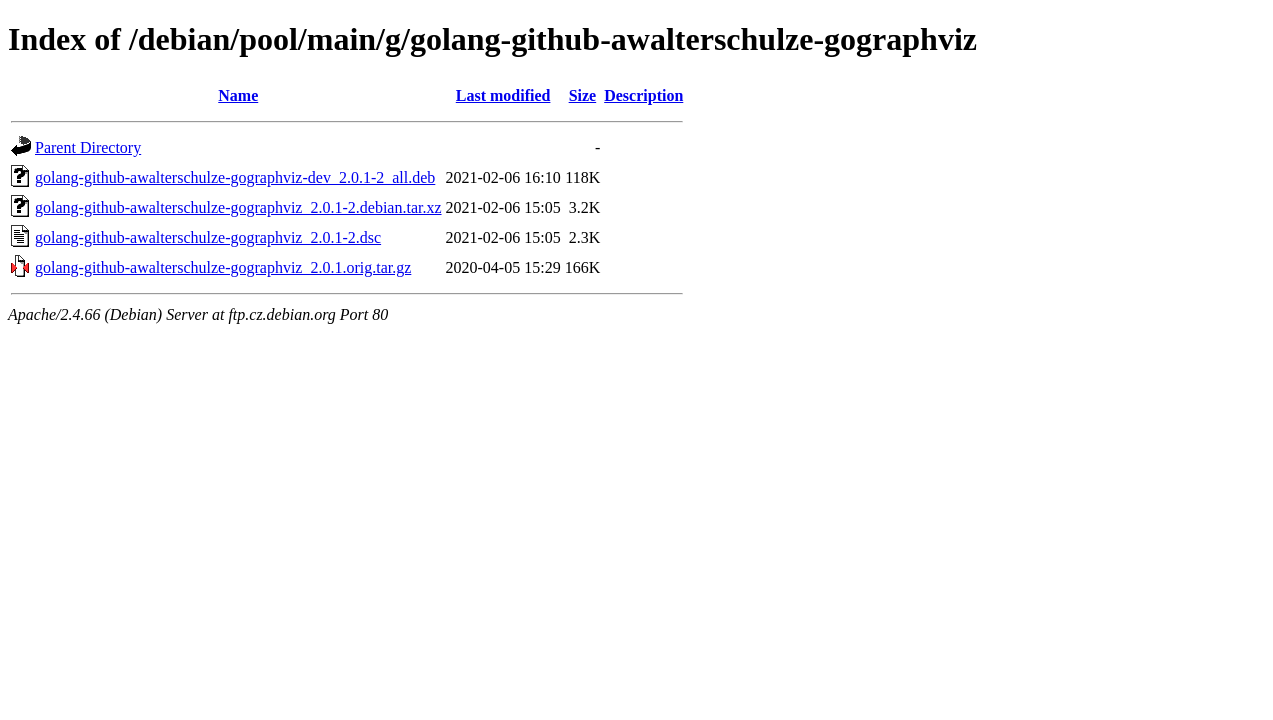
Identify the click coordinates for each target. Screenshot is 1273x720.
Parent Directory (88, 147)
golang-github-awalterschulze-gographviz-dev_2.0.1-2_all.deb (235, 177)
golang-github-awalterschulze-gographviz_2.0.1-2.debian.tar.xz (238, 207)
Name (238, 95)
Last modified (503, 95)
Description (643, 95)
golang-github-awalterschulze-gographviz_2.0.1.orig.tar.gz (223, 267)
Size (583, 95)
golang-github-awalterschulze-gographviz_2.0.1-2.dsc (208, 237)
